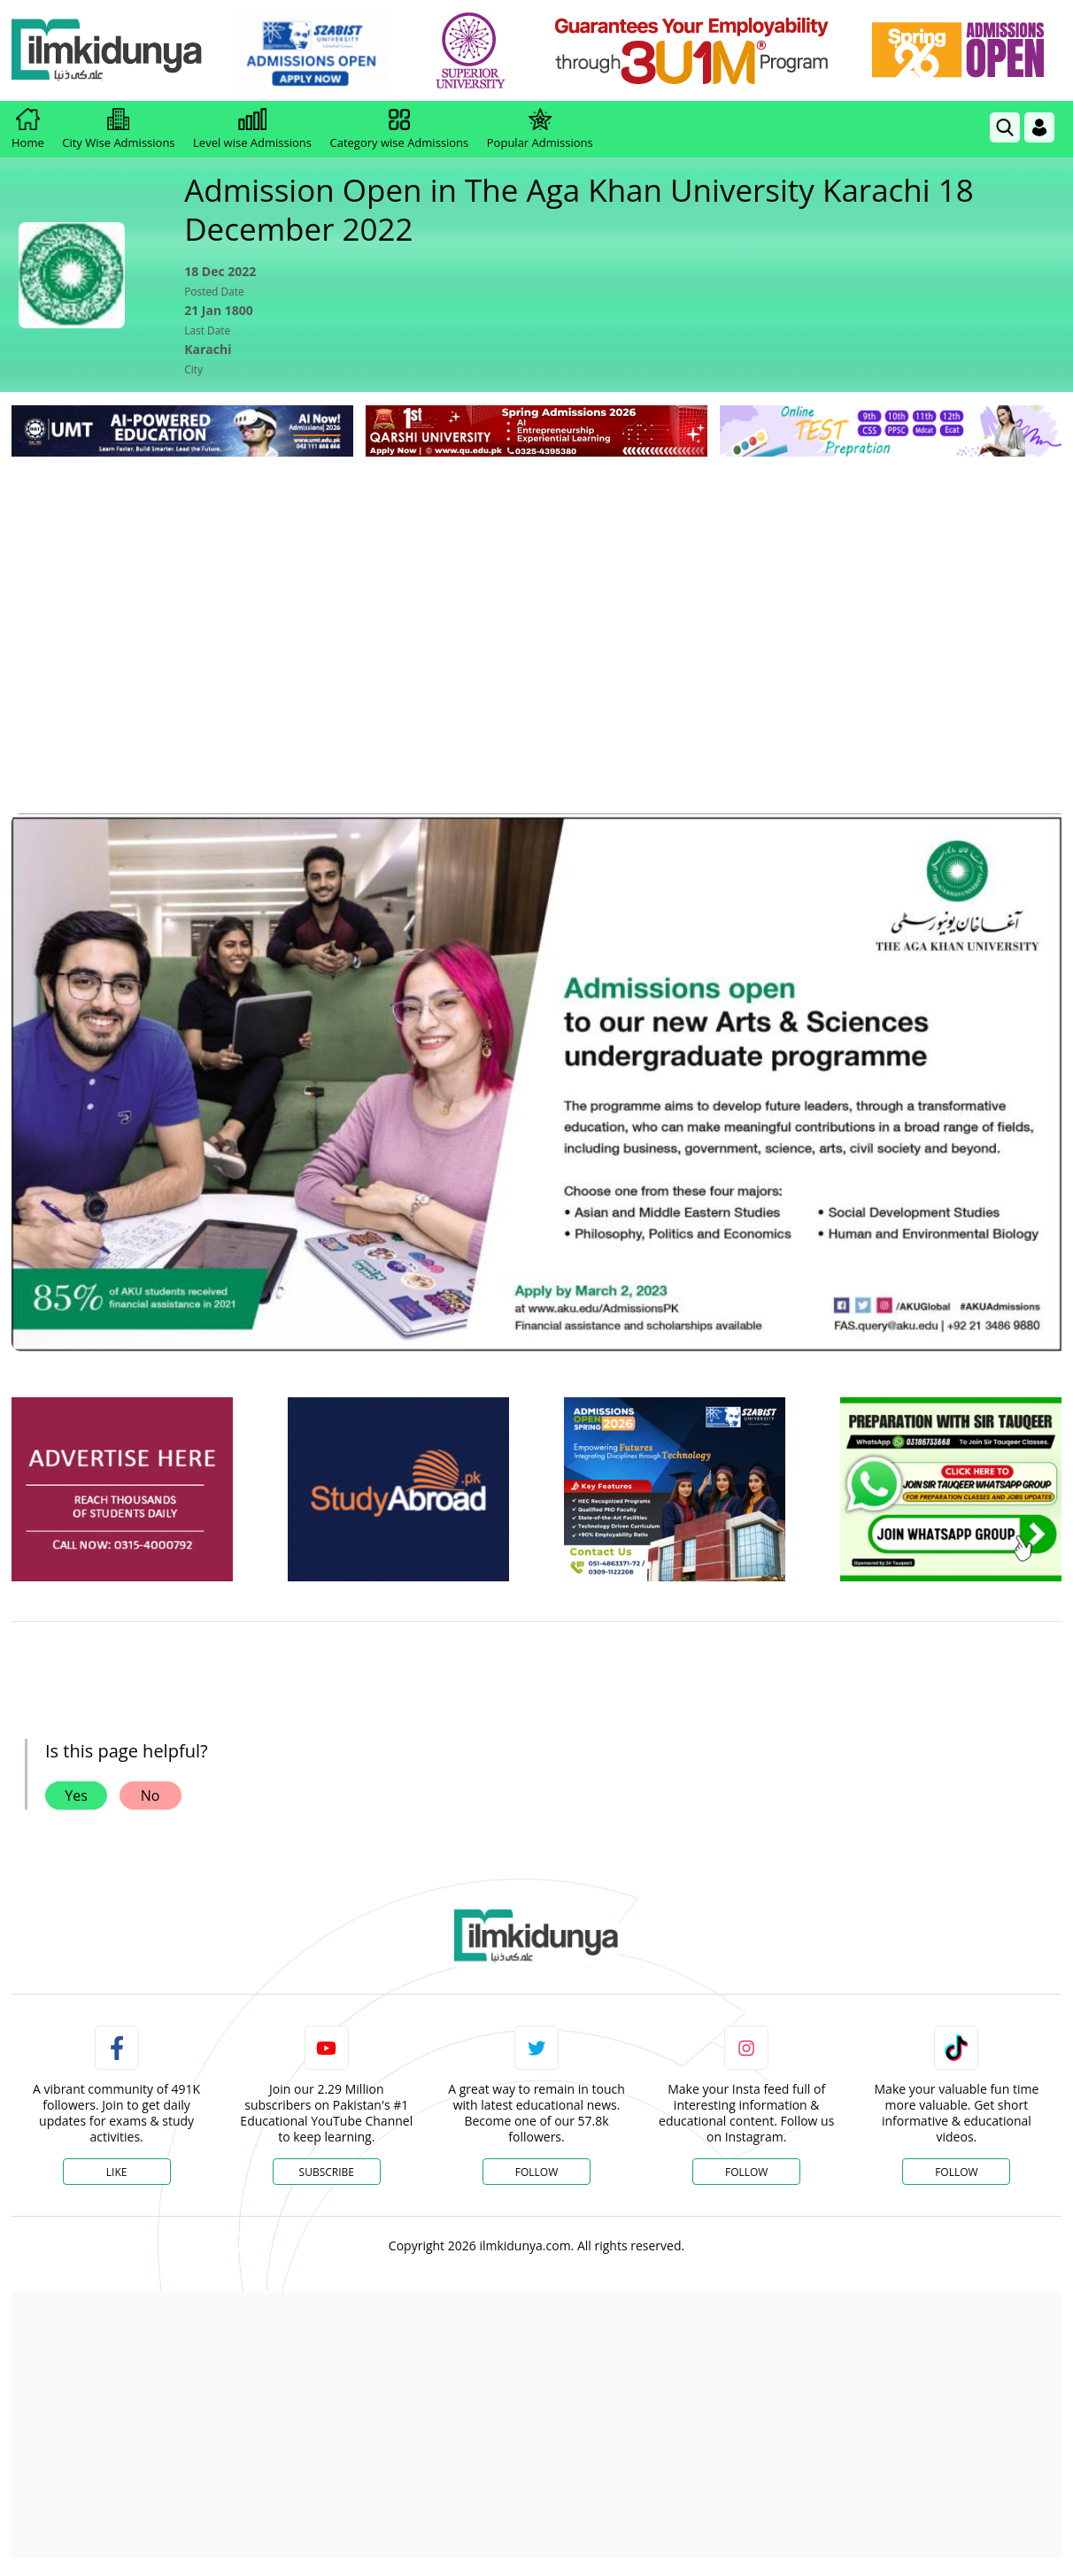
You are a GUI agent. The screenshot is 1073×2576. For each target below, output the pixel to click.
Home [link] (28, 129)
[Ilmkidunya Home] (109, 51)
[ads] (122, 1489)
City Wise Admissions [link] (118, 129)
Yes (76, 1795)
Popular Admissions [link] (540, 129)
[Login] (1039, 127)
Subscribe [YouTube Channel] (326, 2172)
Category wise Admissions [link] (398, 129)
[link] (312, 51)
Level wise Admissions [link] (252, 129)
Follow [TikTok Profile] (956, 2172)
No (150, 1795)
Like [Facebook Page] (116, 2172)
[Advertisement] (536, 594)
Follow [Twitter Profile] (536, 2172)
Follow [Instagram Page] (746, 2172)
